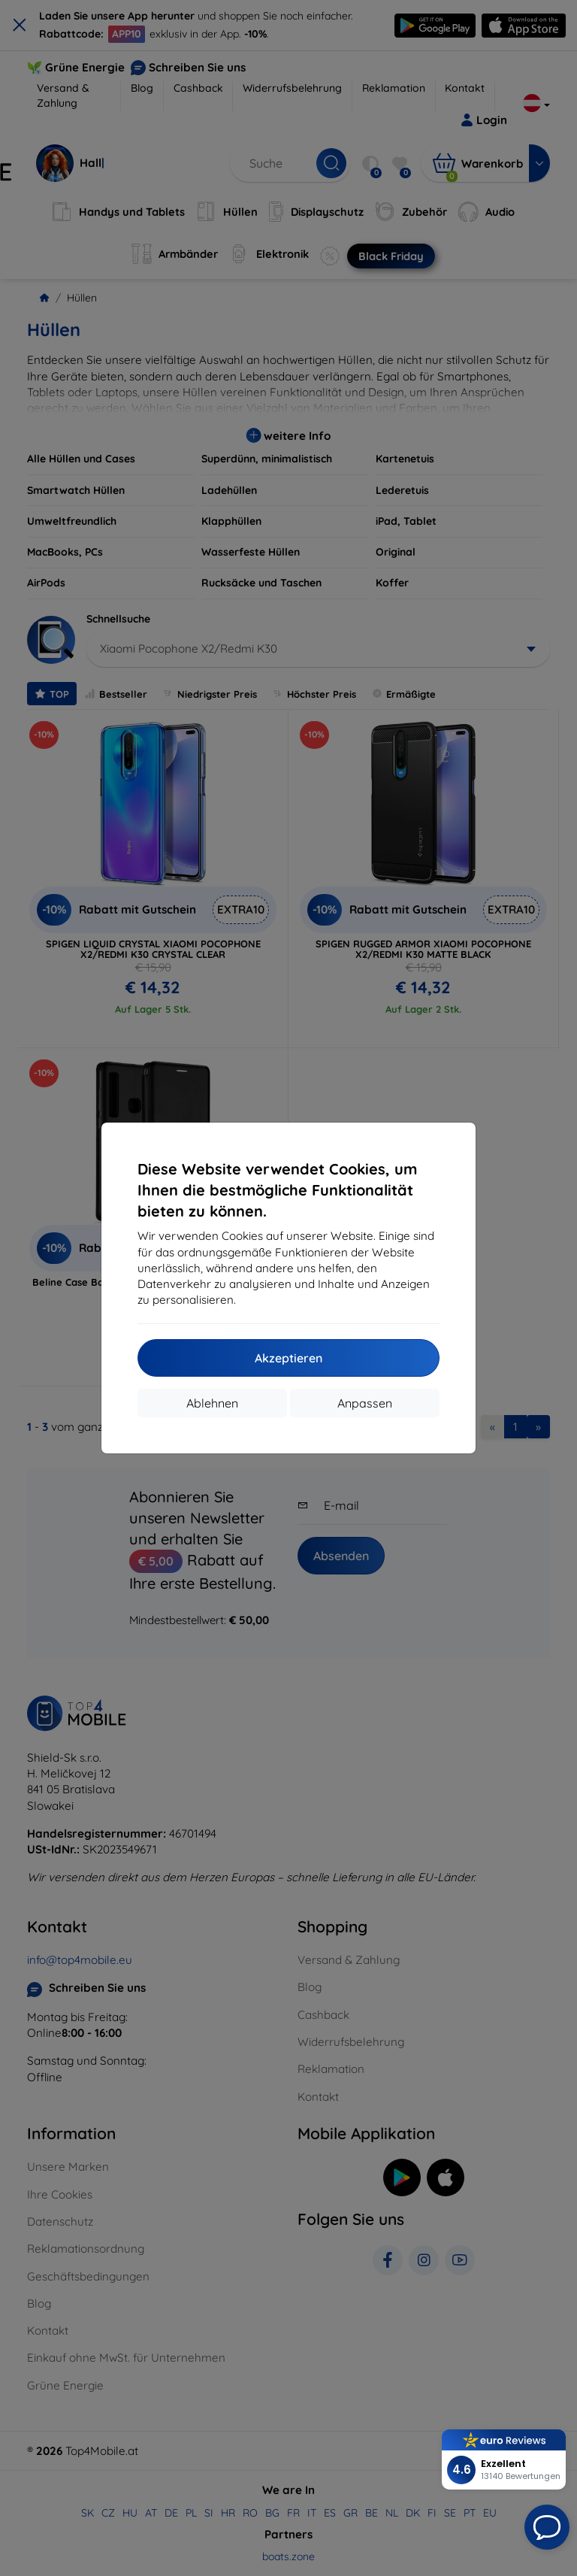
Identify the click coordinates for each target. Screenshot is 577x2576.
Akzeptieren (288, 1357)
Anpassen (364, 1403)
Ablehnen (212, 1403)
